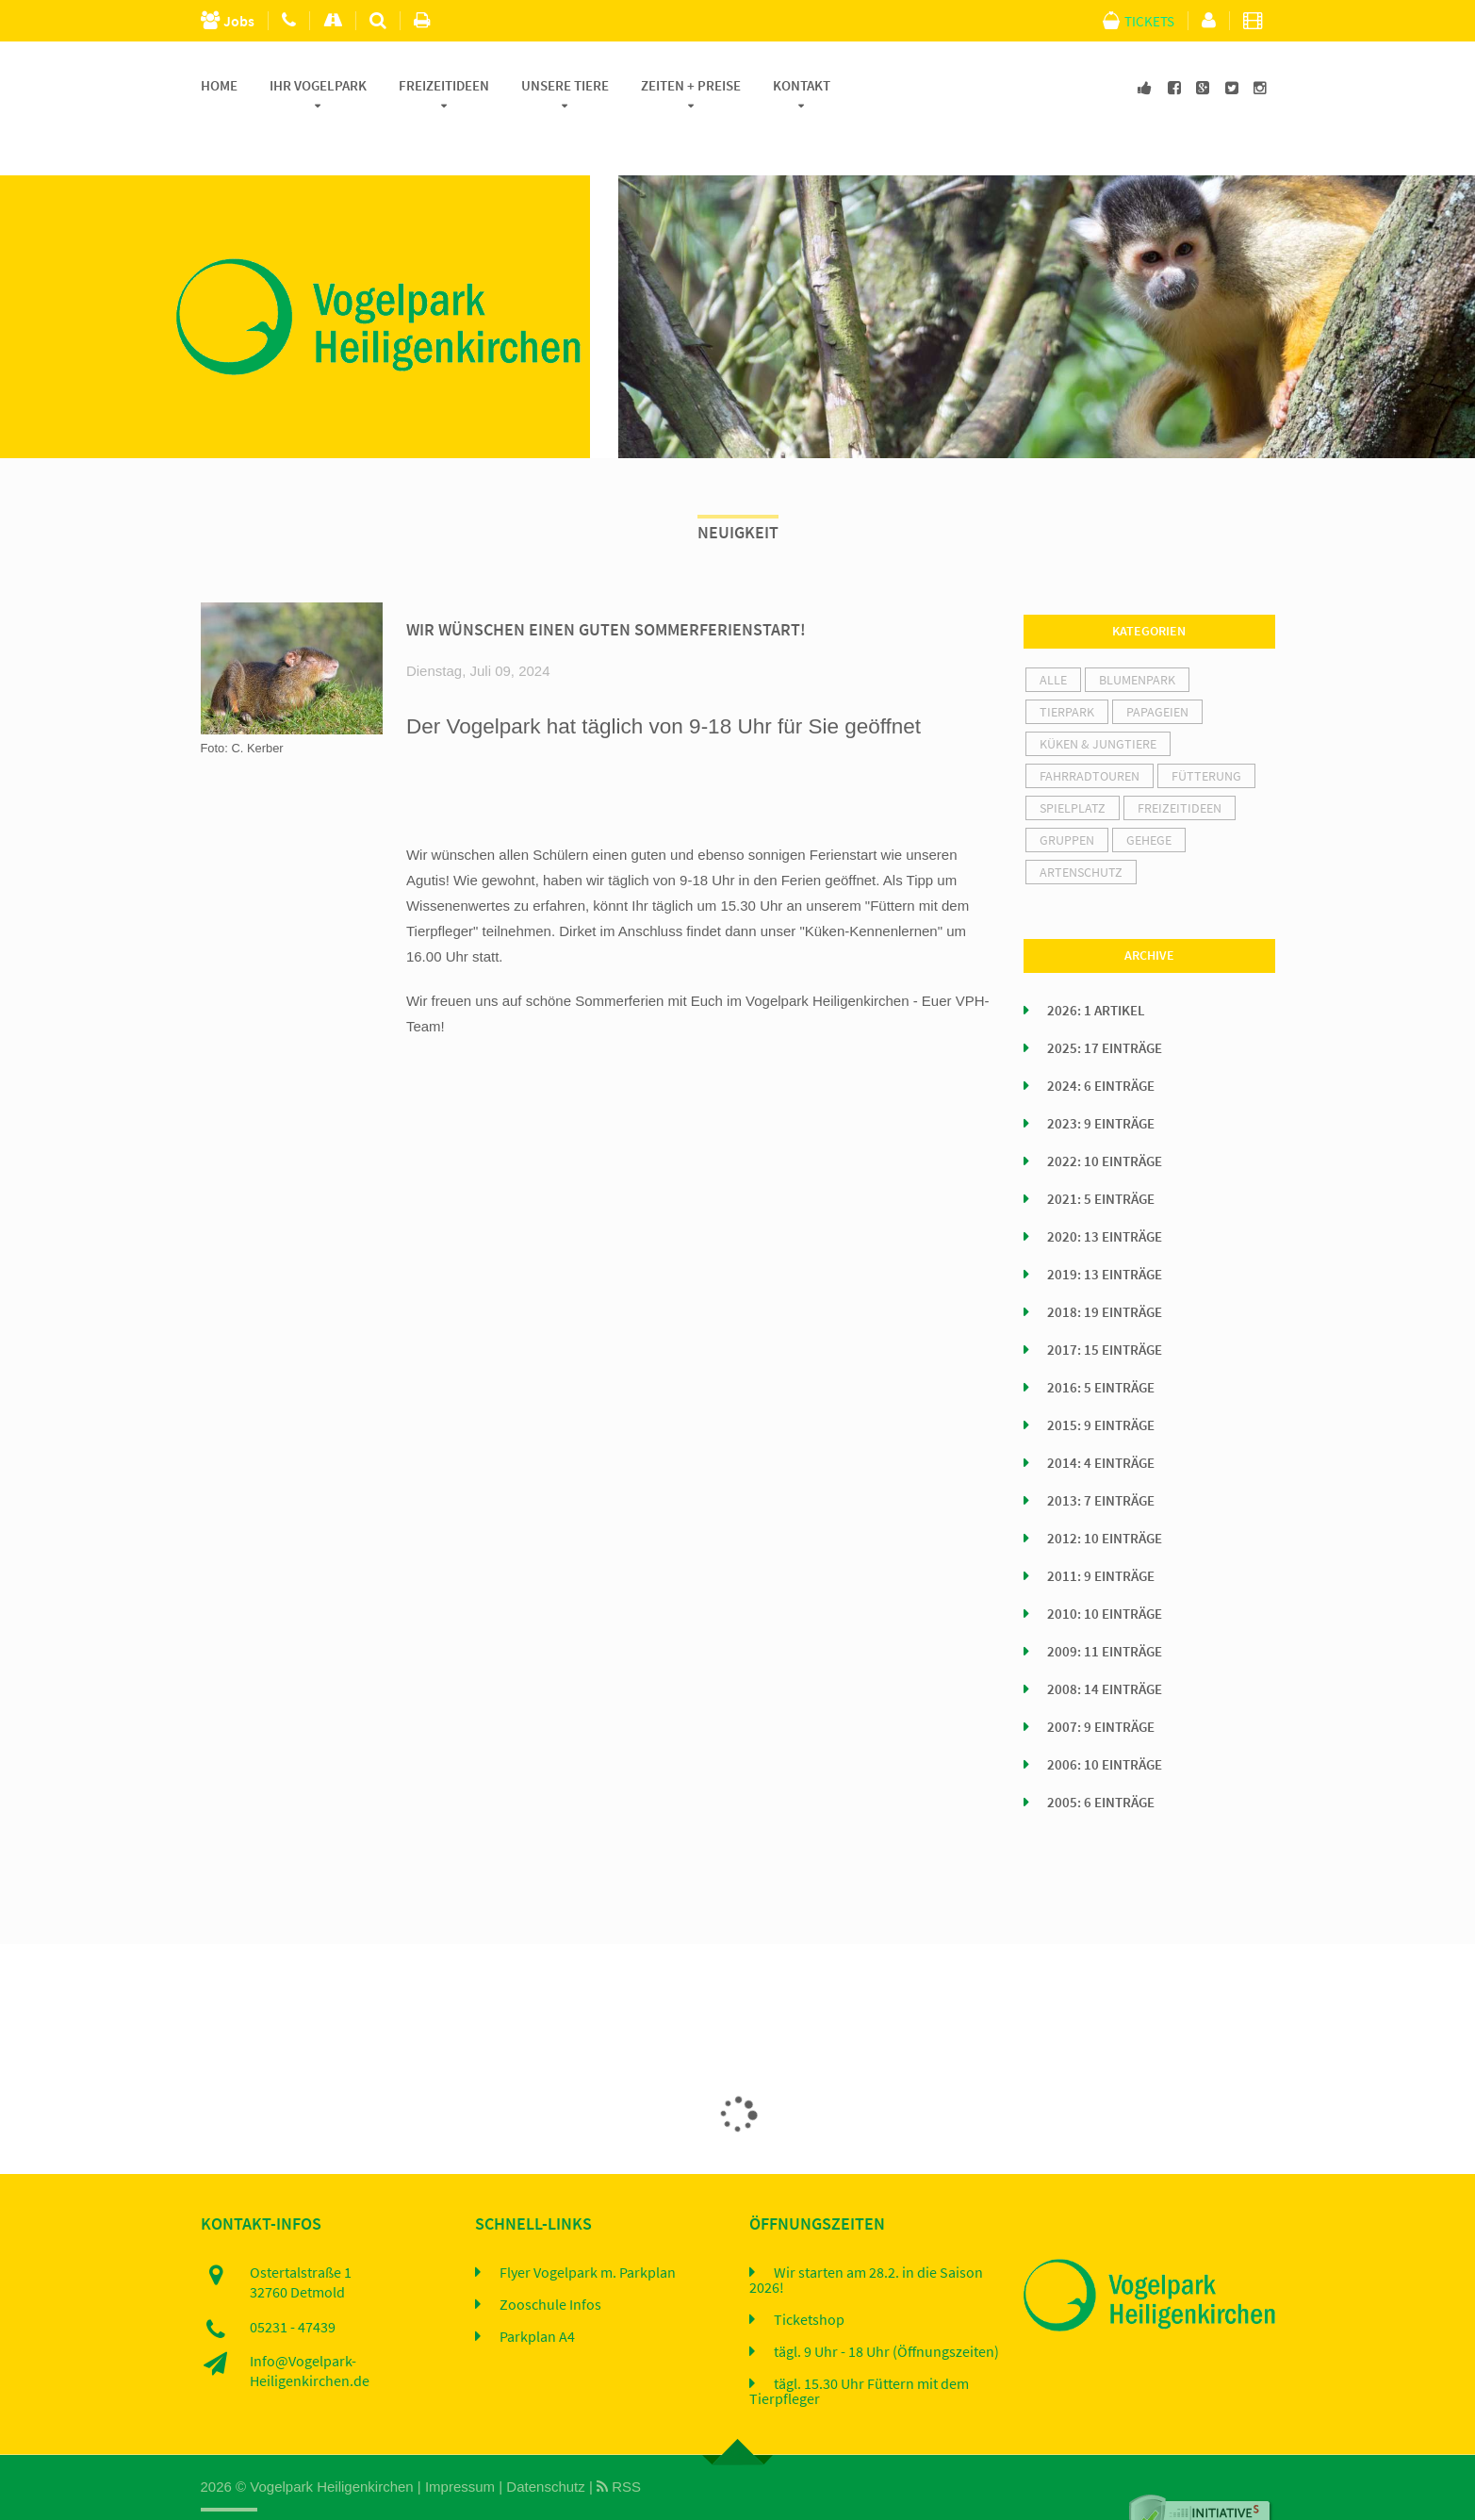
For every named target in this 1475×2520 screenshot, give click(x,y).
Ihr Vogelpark (318, 85)
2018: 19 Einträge (1104, 1269)
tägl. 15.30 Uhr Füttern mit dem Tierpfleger (859, 2347)
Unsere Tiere (565, 85)
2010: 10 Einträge (1104, 1570)
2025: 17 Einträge (1104, 1005)
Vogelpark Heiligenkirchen (331, 2443)
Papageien (1157, 668)
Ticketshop (809, 2275)
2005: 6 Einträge (1101, 1759)
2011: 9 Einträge (1101, 1533)
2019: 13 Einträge (1104, 1231)
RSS (619, 2443)
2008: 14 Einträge (1104, 1646)
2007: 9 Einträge (1101, 1683)
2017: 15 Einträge (1104, 1306)
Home (219, 85)
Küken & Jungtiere (1098, 700)
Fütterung (1206, 732)
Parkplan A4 (537, 2292)
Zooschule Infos (550, 2260)
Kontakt (801, 85)
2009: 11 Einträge (1104, 1608)
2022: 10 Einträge (1104, 1118)
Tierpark (1067, 668)
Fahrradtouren (1089, 732)
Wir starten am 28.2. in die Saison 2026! (866, 2236)
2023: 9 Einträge (1101, 1080)
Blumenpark (1137, 636)
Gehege (1149, 796)
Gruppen (1067, 796)
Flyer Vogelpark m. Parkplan (588, 2228)
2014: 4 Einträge (1101, 1419)
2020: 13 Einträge (1104, 1193)
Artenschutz (1081, 828)
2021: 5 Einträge (1101, 1155)
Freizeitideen (444, 85)
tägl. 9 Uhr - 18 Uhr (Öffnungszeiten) (886, 2307)
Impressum (460, 2443)
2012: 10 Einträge (1104, 1495)
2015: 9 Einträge (1101, 1382)
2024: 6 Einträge (1101, 1042)
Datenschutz (545, 2443)
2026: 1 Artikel (1096, 967)
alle (1053, 636)
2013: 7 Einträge (1101, 1457)
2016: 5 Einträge (1101, 1344)
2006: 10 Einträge (1104, 1721)
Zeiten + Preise (691, 85)
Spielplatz (1073, 764)
